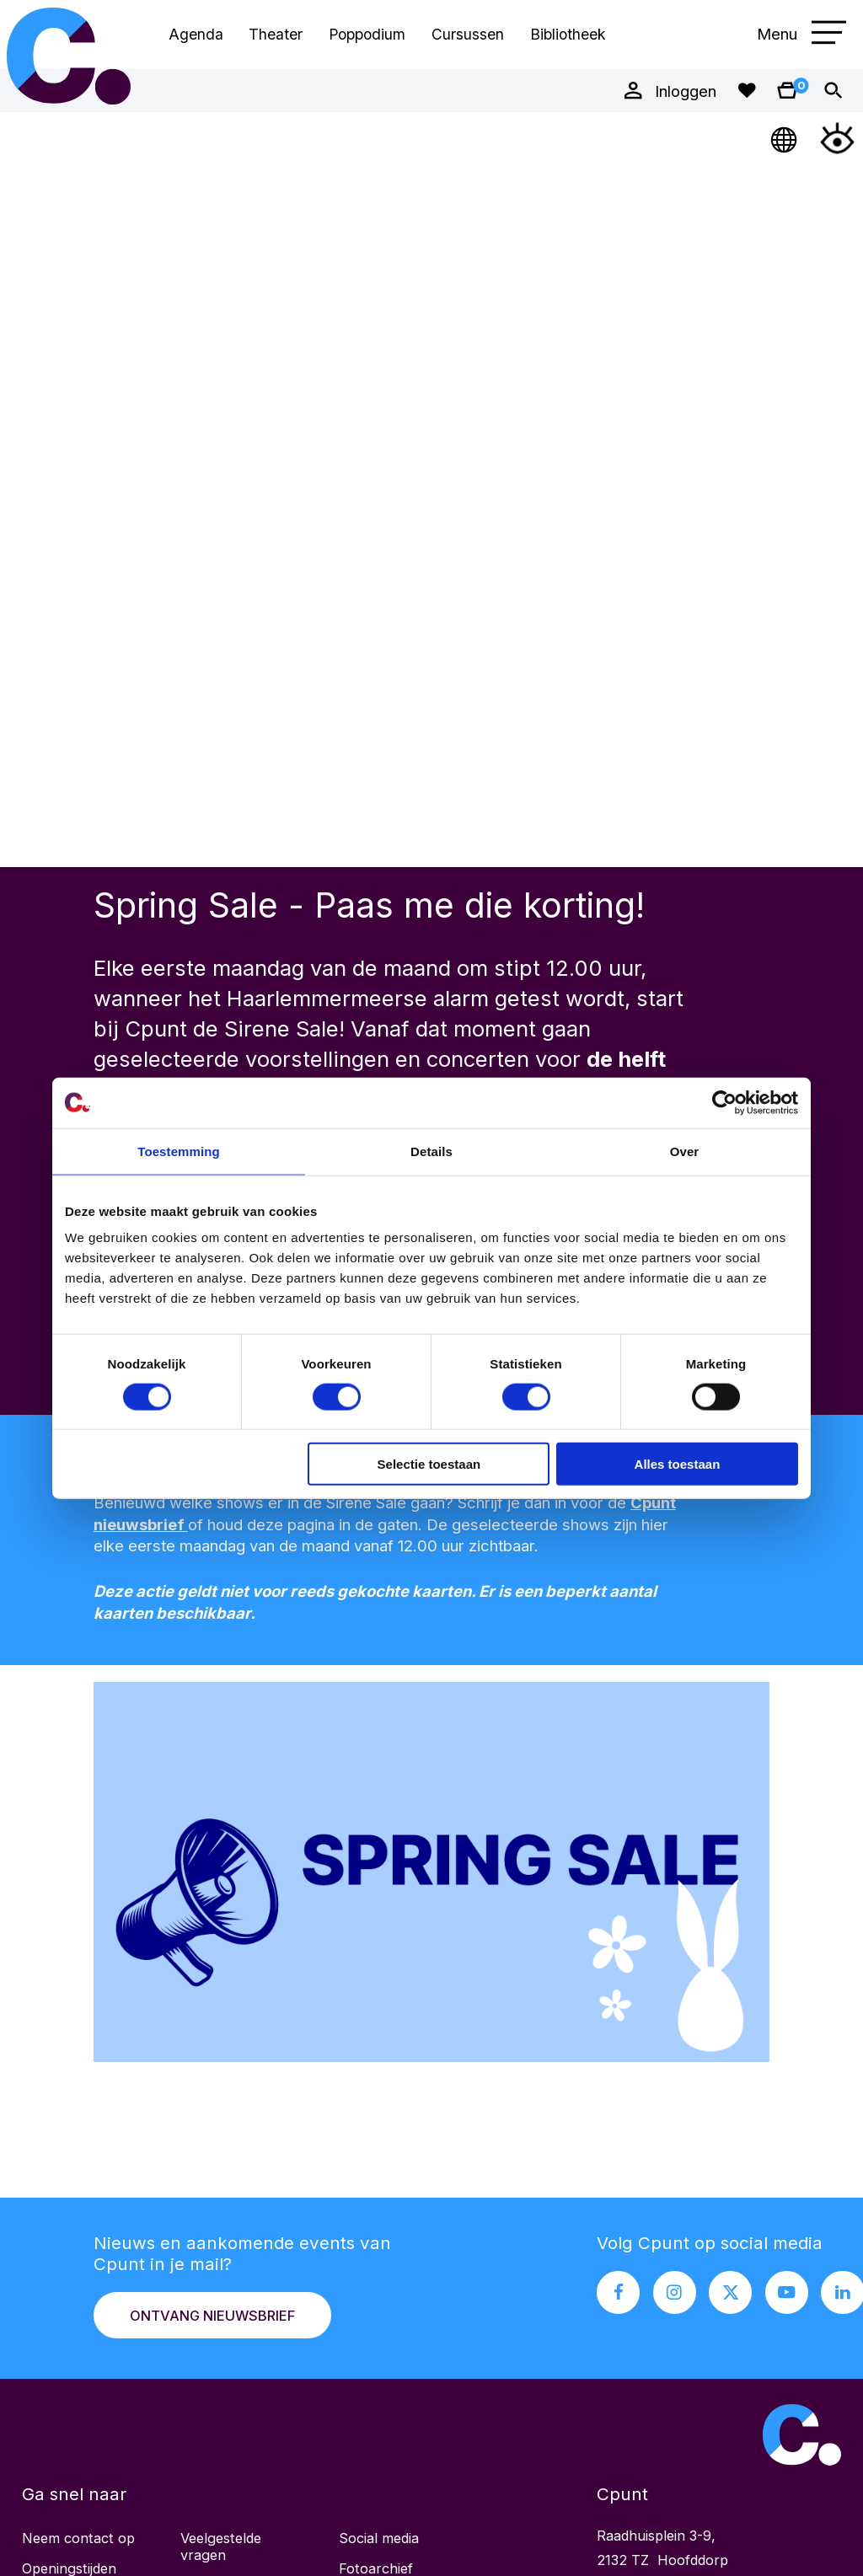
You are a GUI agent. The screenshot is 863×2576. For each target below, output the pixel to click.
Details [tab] (431, 1150)
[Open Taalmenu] (785, 137)
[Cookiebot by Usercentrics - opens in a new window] (724, 1102)
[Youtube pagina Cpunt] (786, 2292)
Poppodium (367, 34)
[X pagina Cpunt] (730, 2292)
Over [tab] (685, 1150)
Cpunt (69, 56)
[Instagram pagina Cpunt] (674, 2292)
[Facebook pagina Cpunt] (618, 2292)
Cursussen (468, 34)
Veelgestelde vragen (220, 2546)
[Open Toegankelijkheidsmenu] (837, 137)
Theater (276, 34)
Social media (379, 2538)
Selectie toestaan (429, 1464)
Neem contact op (78, 2538)
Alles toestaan (678, 1464)
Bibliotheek (567, 34)
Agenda (196, 34)
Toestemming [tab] (178, 1150)
